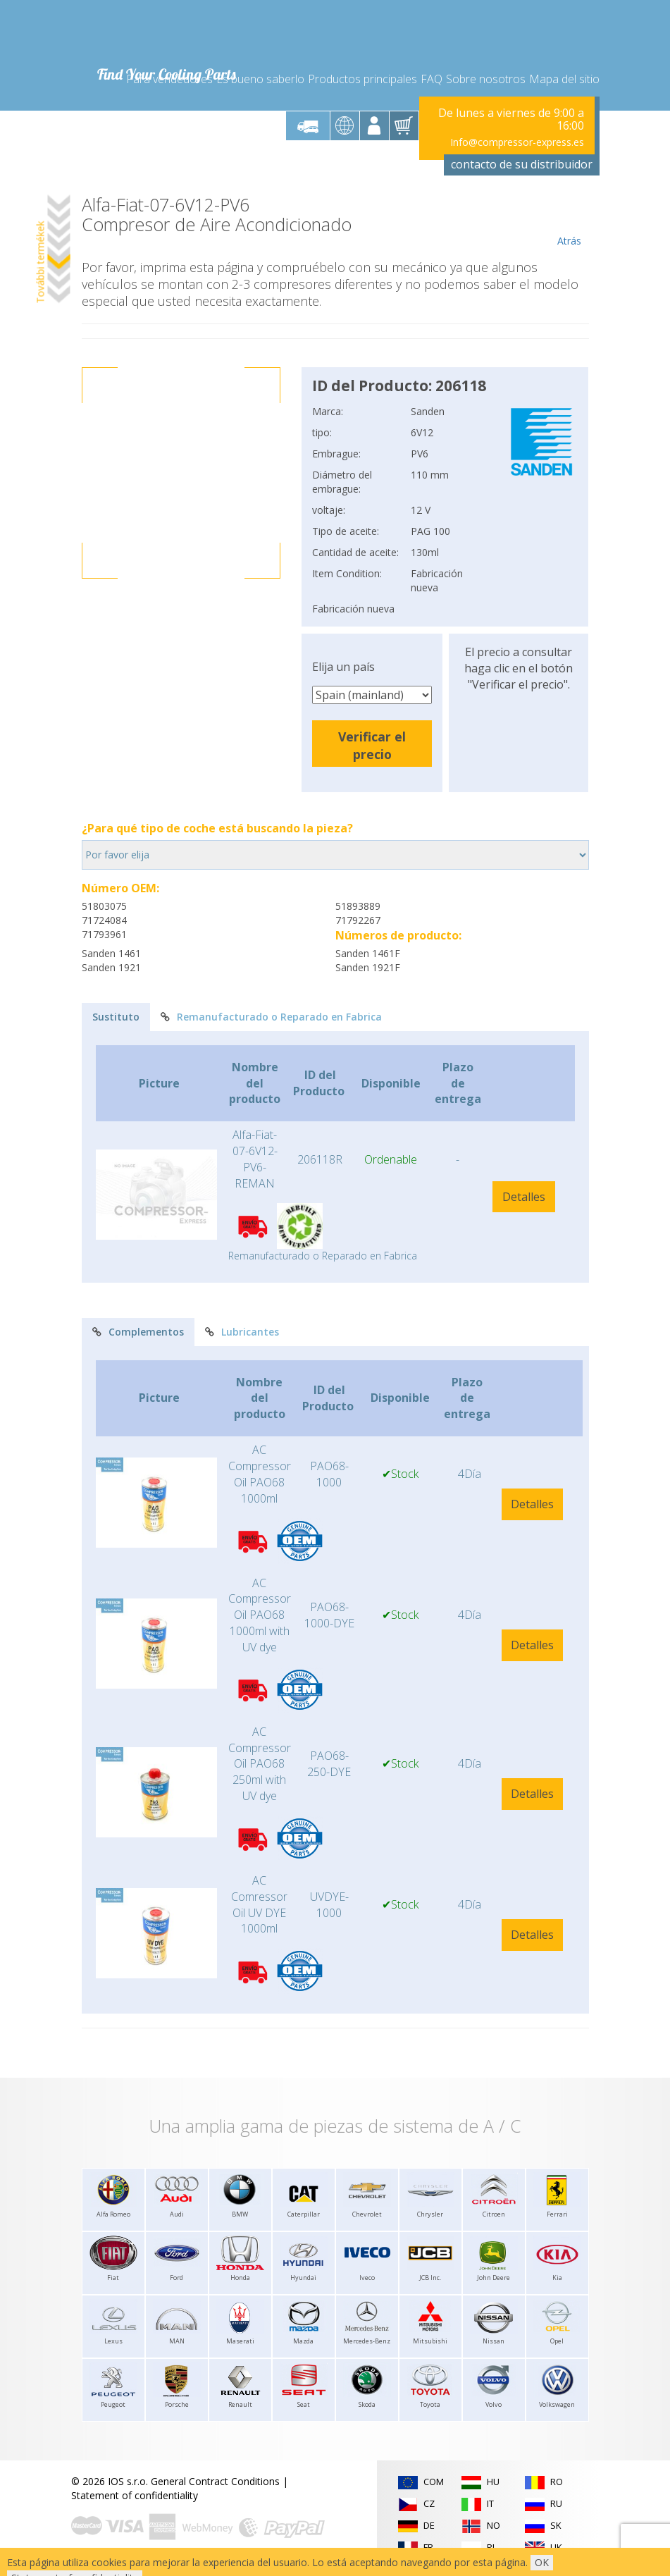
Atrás (569, 221)
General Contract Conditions (215, 2481)
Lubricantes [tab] (242, 1331)
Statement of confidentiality (134, 2495)
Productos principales (362, 79)
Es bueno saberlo (260, 79)
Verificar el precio (372, 745)
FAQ (431, 79)
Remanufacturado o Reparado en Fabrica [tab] (271, 1016)
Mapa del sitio (564, 79)
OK (542, 2562)
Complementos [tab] (138, 1331)
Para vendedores (169, 79)
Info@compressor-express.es (517, 142)
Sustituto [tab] (115, 1016)
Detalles (523, 1196)
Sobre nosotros (486, 79)
